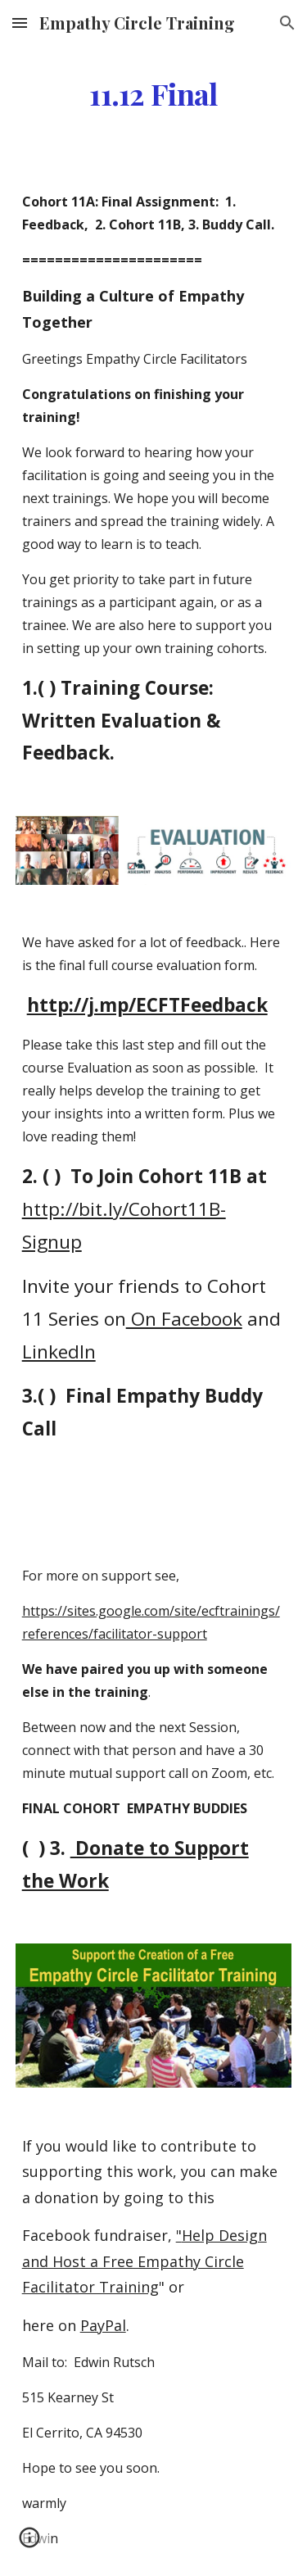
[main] (154, 94)
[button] (19, 22)
